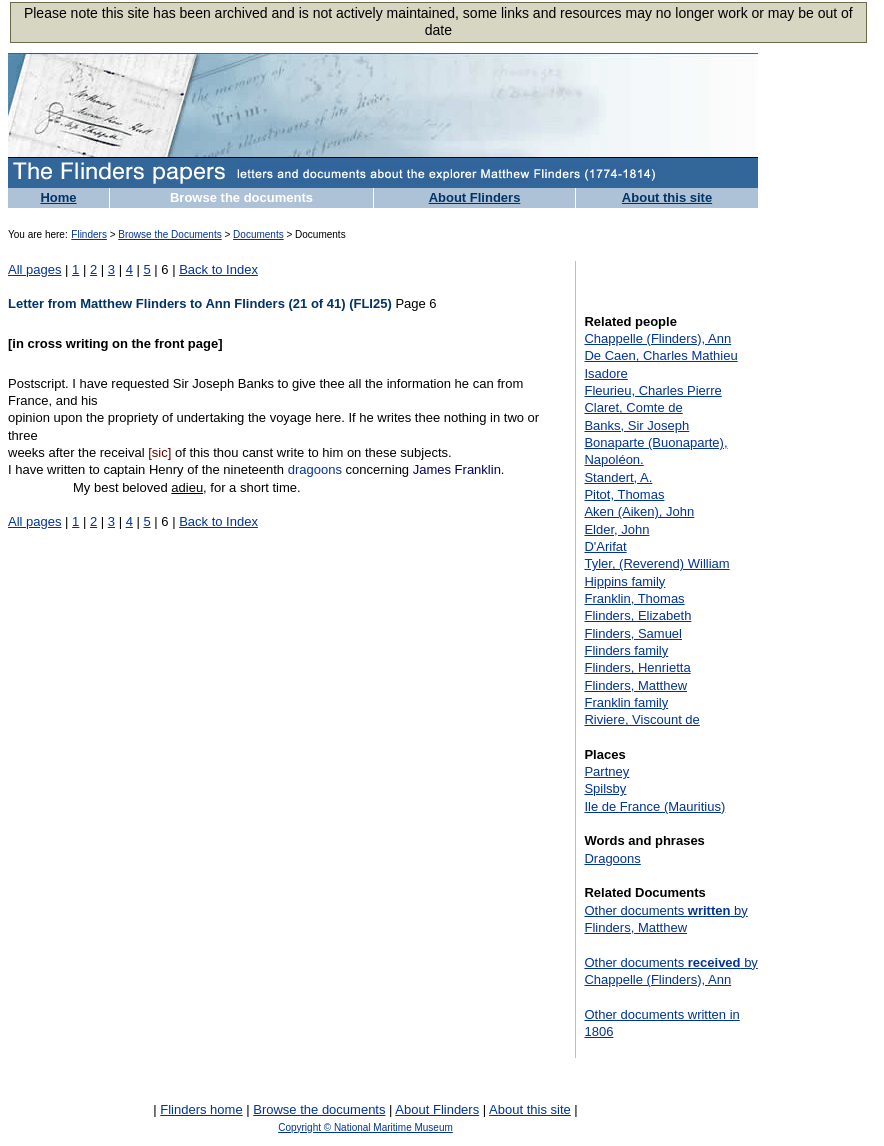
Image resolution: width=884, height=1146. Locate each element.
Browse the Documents (169, 234)
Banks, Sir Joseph (636, 425)
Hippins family (624, 581)
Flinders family (626, 650)
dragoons (315, 469)
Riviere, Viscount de (641, 719)
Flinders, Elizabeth (637, 615)
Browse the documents (241, 197)
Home (58, 197)
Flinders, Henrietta (637, 667)
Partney (606, 771)
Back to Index (218, 269)
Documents (258, 234)
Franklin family (626, 702)
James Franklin (457, 469)
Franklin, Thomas (634, 598)
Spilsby (605, 788)
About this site (667, 197)
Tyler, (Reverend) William (656, 563)
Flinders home (201, 1109)
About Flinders (475, 197)
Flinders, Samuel (633, 633)
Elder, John (616, 529)
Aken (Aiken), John (639, 511)
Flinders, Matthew (635, 685)
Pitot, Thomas (624, 494)
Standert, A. (618, 477)
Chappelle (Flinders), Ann (657, 338)
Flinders (89, 234)
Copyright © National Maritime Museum (365, 1127)
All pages (34, 269)
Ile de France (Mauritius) (654, 806)
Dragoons (612, 858)
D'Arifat (605, 546)
